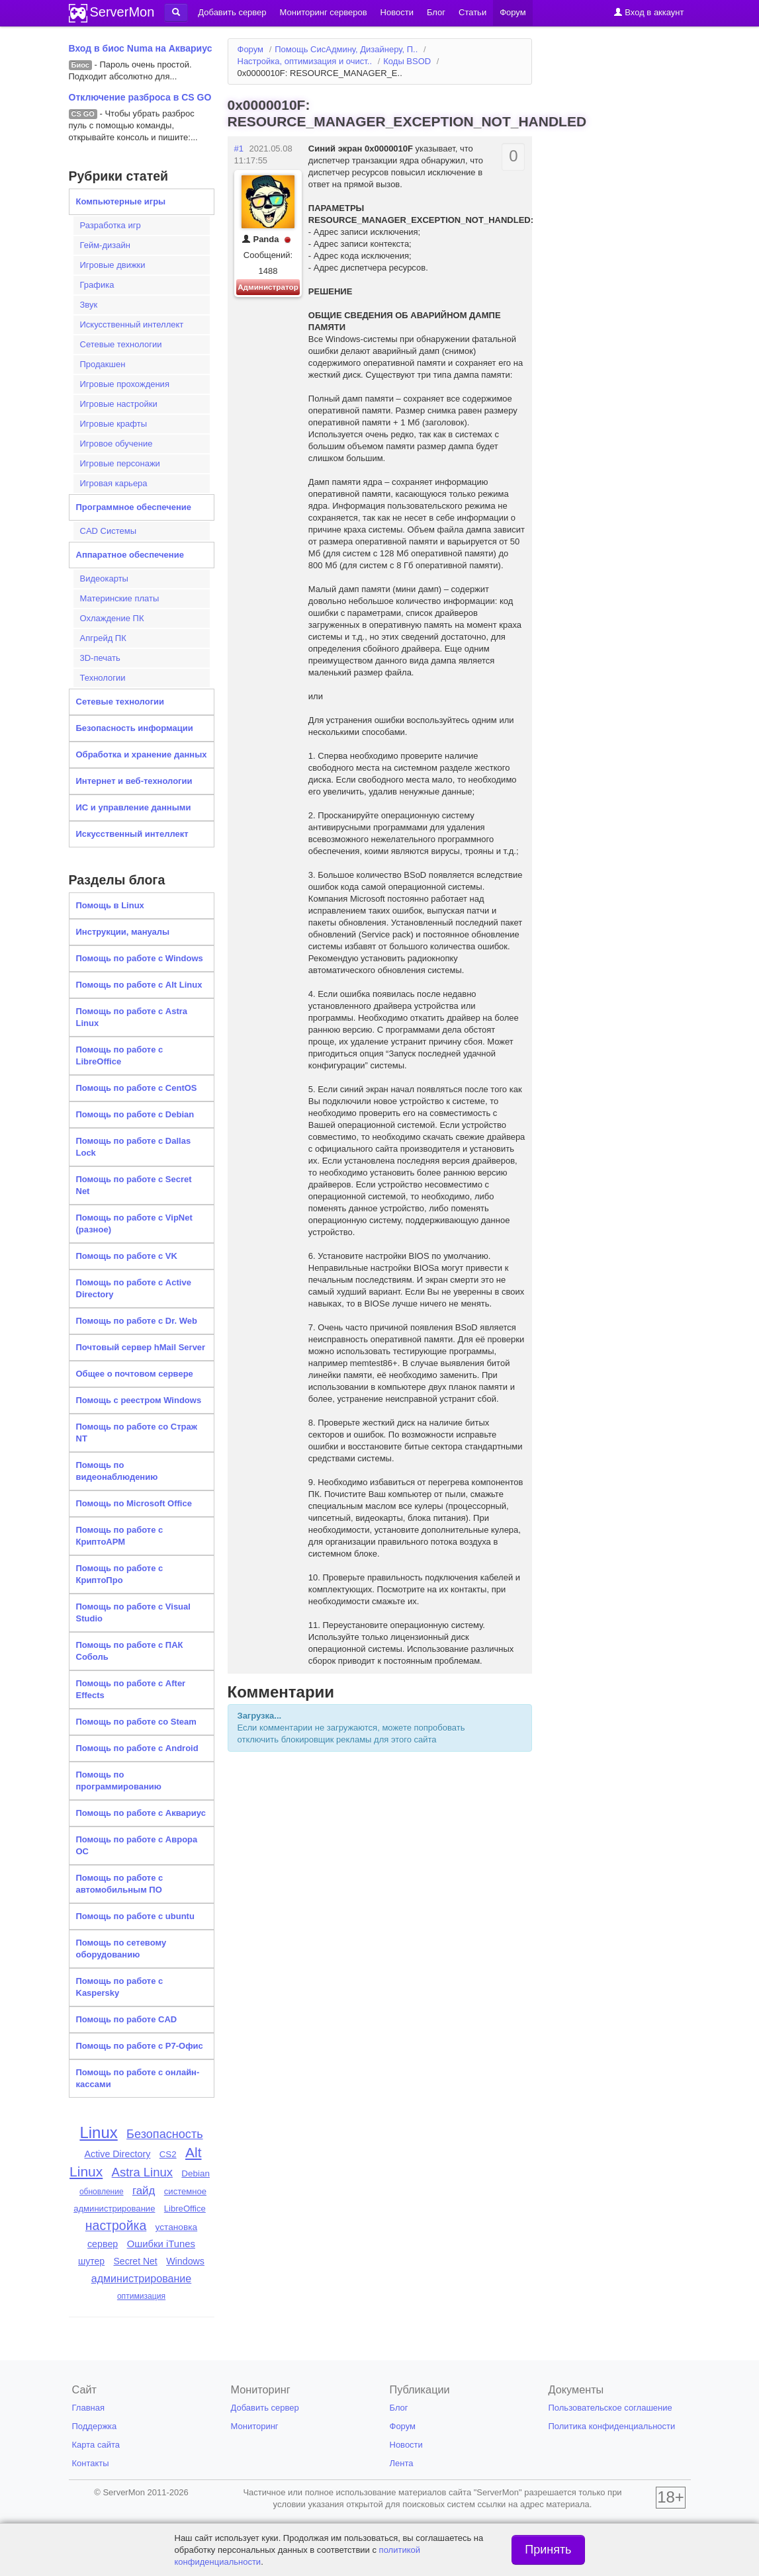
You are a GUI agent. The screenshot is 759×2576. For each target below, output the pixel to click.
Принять (548, 2549)
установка (177, 2227)
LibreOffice (185, 2208)
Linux (98, 2132)
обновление (101, 2191)
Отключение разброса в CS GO (140, 97)
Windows (185, 2261)
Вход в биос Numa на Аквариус (140, 48)
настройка (115, 2225)
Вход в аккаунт (648, 12)
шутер (91, 2261)
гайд (144, 2190)
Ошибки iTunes (161, 2244)
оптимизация (141, 2296)
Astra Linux (142, 2172)
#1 (239, 148)
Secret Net (135, 2261)
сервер (102, 2244)
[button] (176, 12)
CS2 (168, 2154)
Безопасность (164, 2134)
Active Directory (118, 2154)
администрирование (141, 2278)
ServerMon (122, 12)
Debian (195, 2173)
